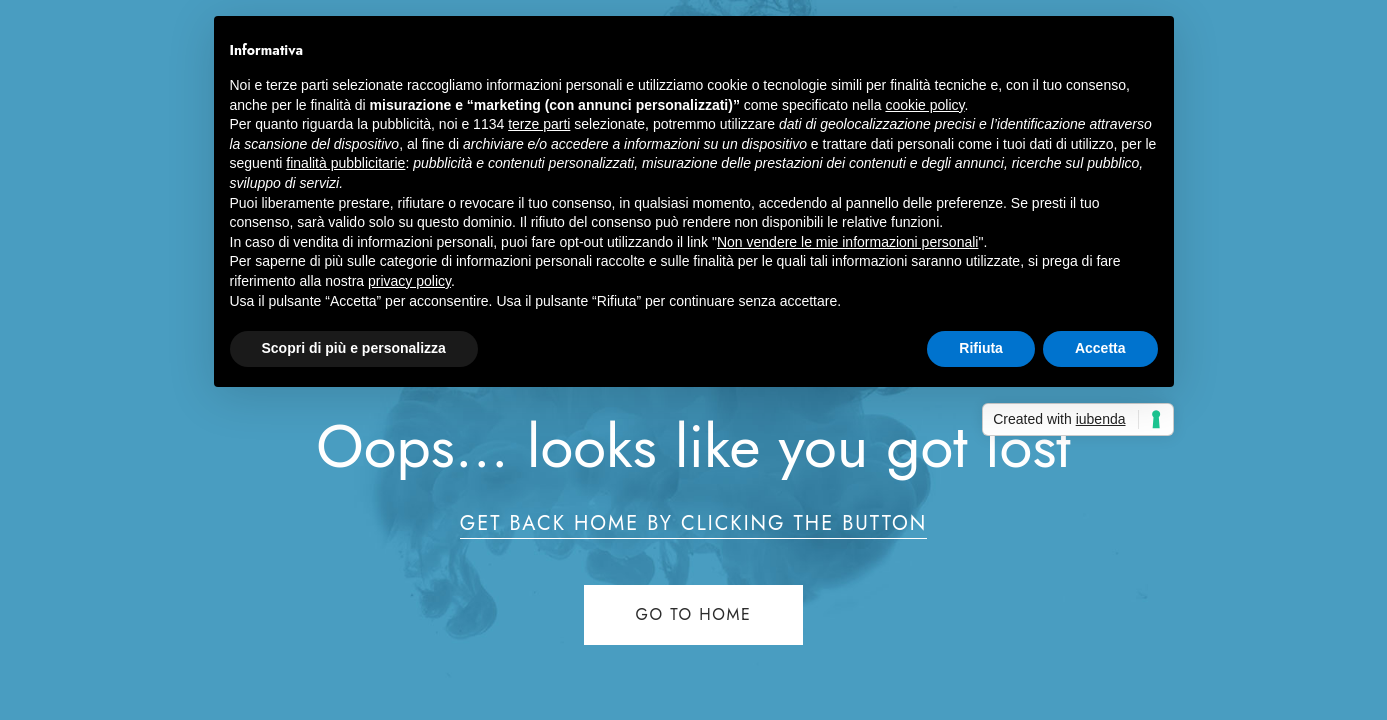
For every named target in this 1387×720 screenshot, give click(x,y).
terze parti (539, 124)
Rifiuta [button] (981, 348)
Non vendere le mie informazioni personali (847, 242)
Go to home (694, 614)
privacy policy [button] (409, 281)
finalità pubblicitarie (345, 163)
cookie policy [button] (924, 105)
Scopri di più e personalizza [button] (354, 348)
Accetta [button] (1100, 348)
